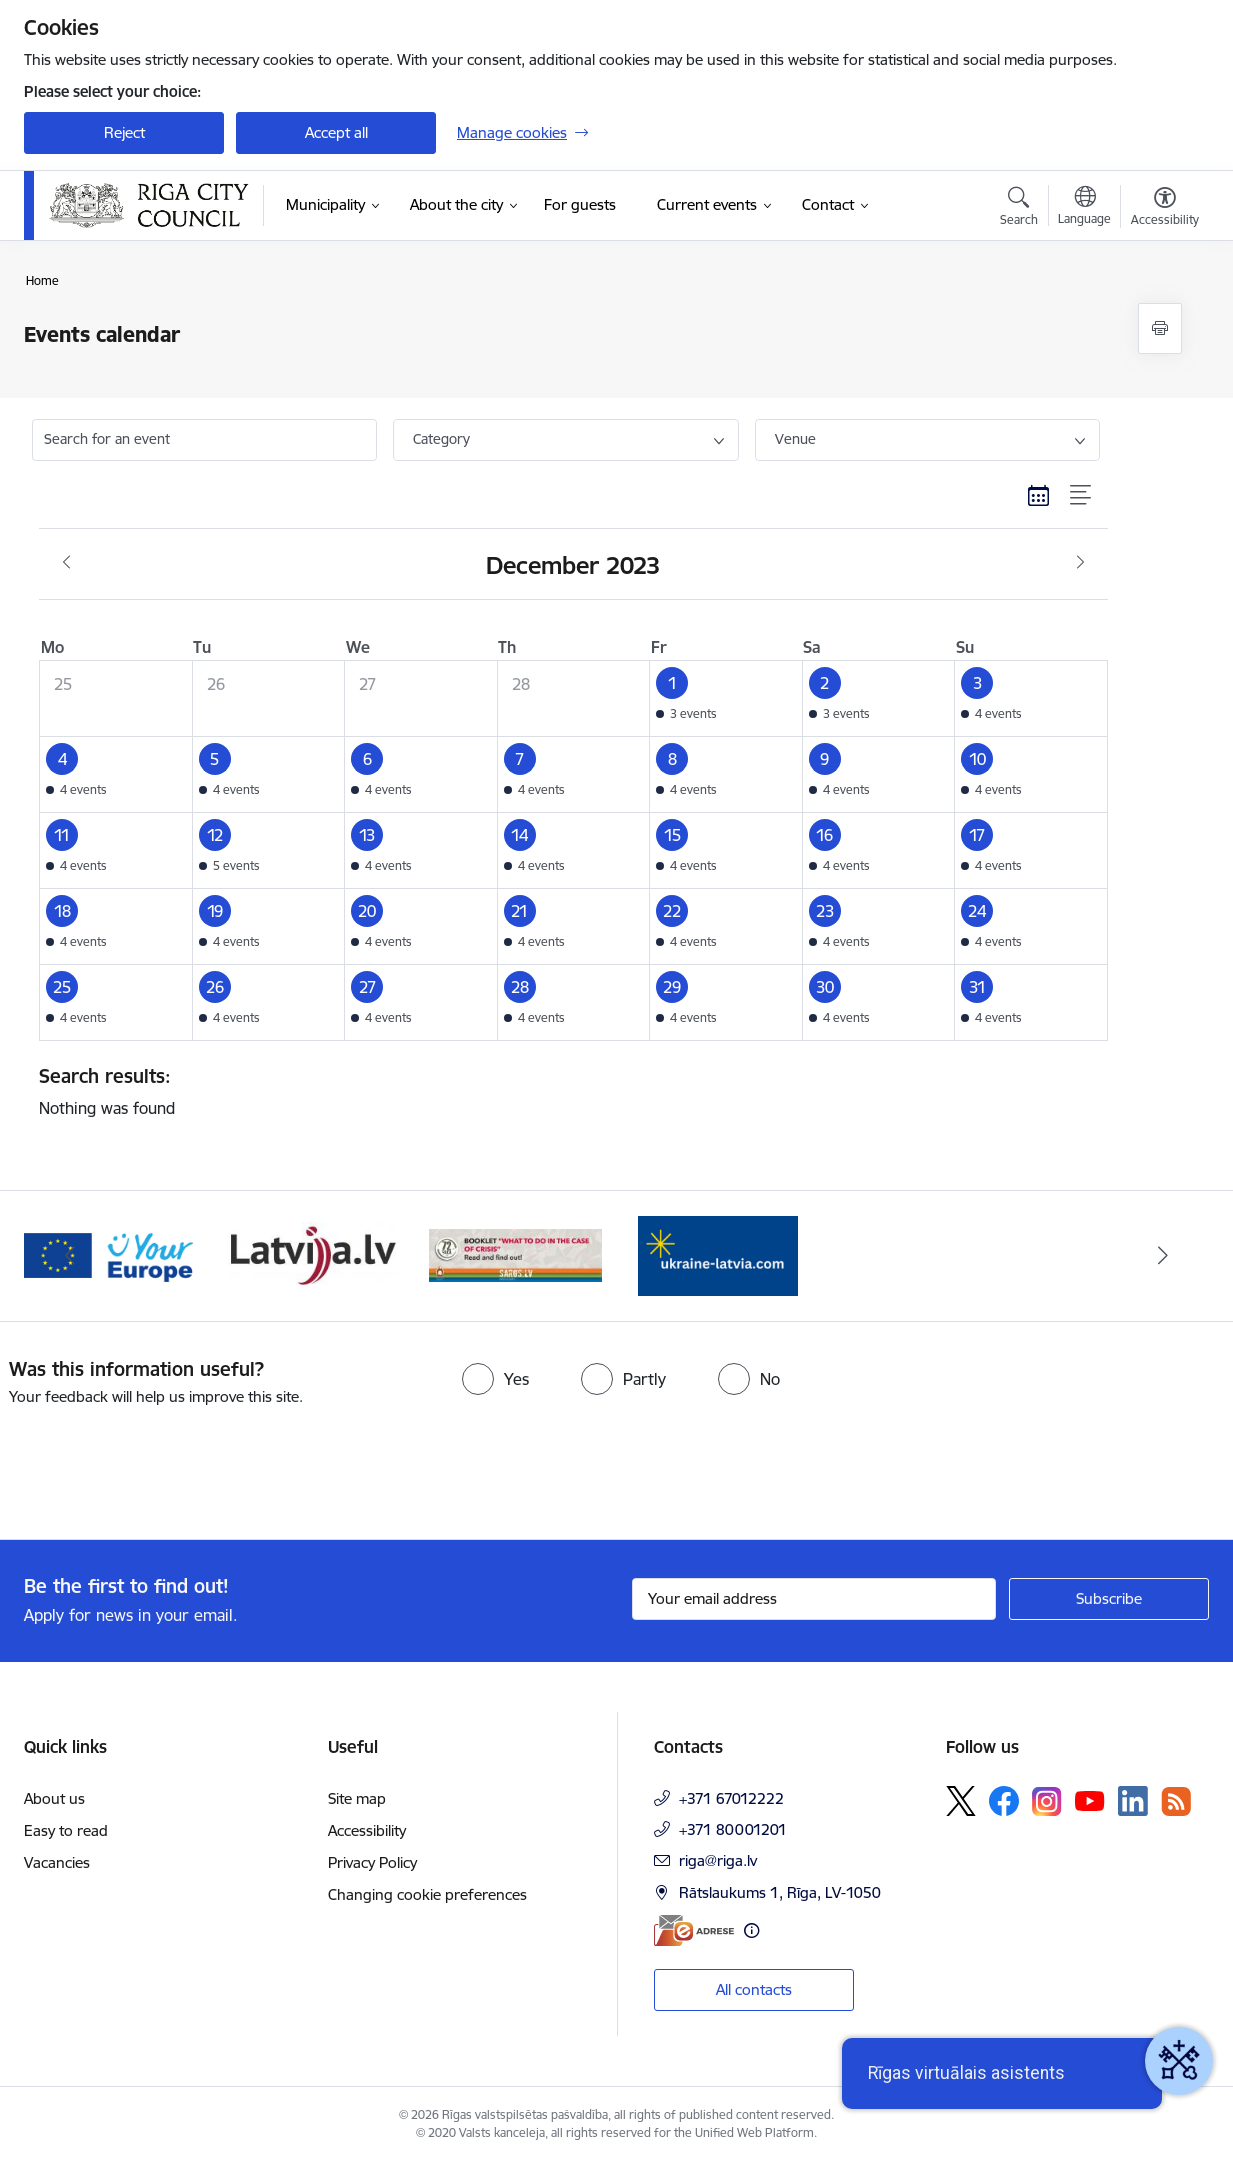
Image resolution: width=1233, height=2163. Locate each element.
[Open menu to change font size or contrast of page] (1165, 209)
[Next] (1164, 1256)
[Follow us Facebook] (1004, 1801)
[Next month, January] (1080, 563)
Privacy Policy (372, 1862)
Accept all (336, 132)
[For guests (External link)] (580, 205)
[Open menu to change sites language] (1084, 208)
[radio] (495, 1379)
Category (441, 439)
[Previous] (70, 1256)
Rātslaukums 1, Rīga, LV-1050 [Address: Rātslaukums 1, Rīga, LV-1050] (780, 1892)
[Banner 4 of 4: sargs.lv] (515, 1254)
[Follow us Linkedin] (1133, 1801)
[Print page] (1160, 328)
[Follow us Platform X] (961, 1801)
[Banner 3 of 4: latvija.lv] (313, 1254)
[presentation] (167, 1465)
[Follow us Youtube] (1090, 1800)
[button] (726, 698)
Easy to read (66, 1830)
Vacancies (57, 1862)
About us (54, 1798)
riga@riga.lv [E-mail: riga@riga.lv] (718, 1860)
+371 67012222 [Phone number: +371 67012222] (731, 1798)
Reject (124, 132)
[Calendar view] (1039, 496)
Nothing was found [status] (566, 1091)
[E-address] (694, 1930)
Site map (357, 1798)
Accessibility (367, 1830)
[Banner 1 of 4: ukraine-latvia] (718, 1254)
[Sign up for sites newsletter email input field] (814, 1599)
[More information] (751, 1930)
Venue (795, 439)
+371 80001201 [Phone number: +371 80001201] (733, 1829)
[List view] (1081, 496)
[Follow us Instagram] (1047, 1801)
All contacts (754, 1989)
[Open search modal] (1019, 209)
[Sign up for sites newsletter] (1109, 1599)
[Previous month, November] (66, 563)
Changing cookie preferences (427, 1894)
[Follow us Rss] (1176, 1801)
